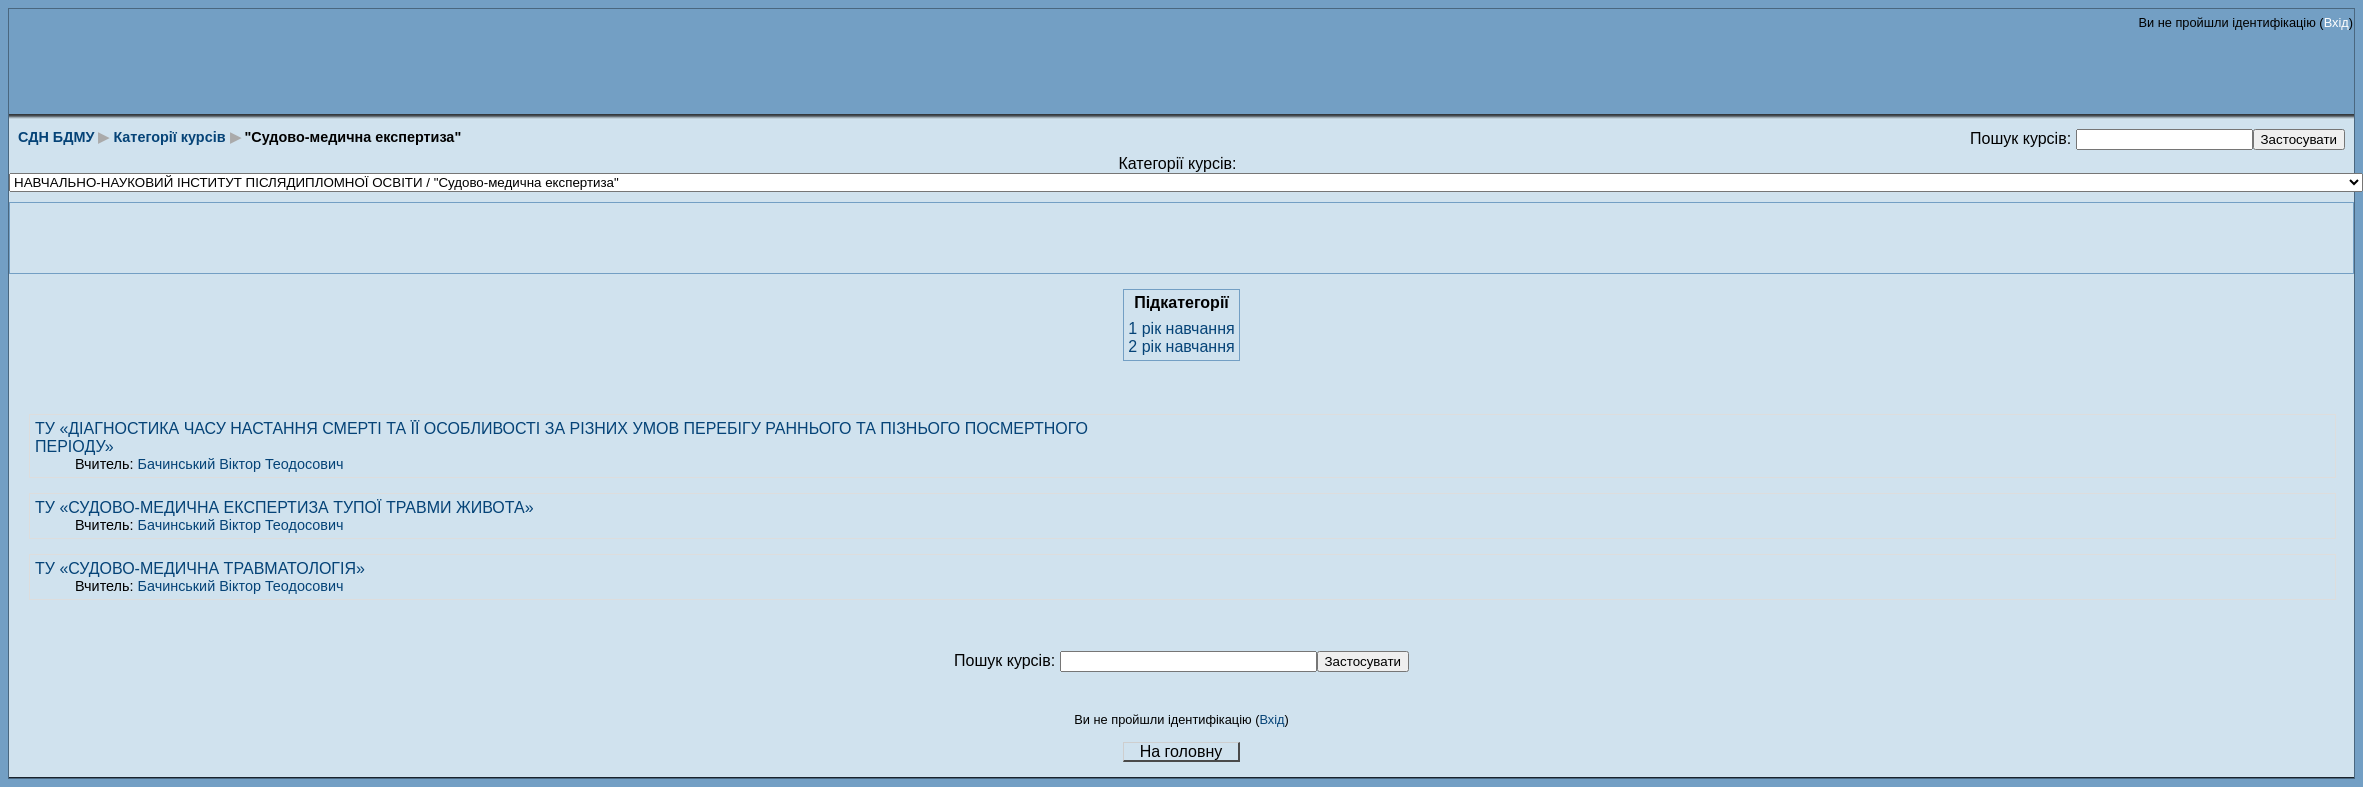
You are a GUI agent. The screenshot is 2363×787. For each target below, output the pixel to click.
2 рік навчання (1181, 346)
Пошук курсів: (2023, 138)
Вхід (2336, 22)
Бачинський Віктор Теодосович (241, 464)
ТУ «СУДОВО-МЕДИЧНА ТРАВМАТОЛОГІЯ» (200, 568)
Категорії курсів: (1177, 163)
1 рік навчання (1181, 328)
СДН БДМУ (56, 137)
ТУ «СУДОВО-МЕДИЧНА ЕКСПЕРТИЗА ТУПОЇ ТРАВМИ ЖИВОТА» (284, 507)
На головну (1181, 751)
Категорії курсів (169, 137)
